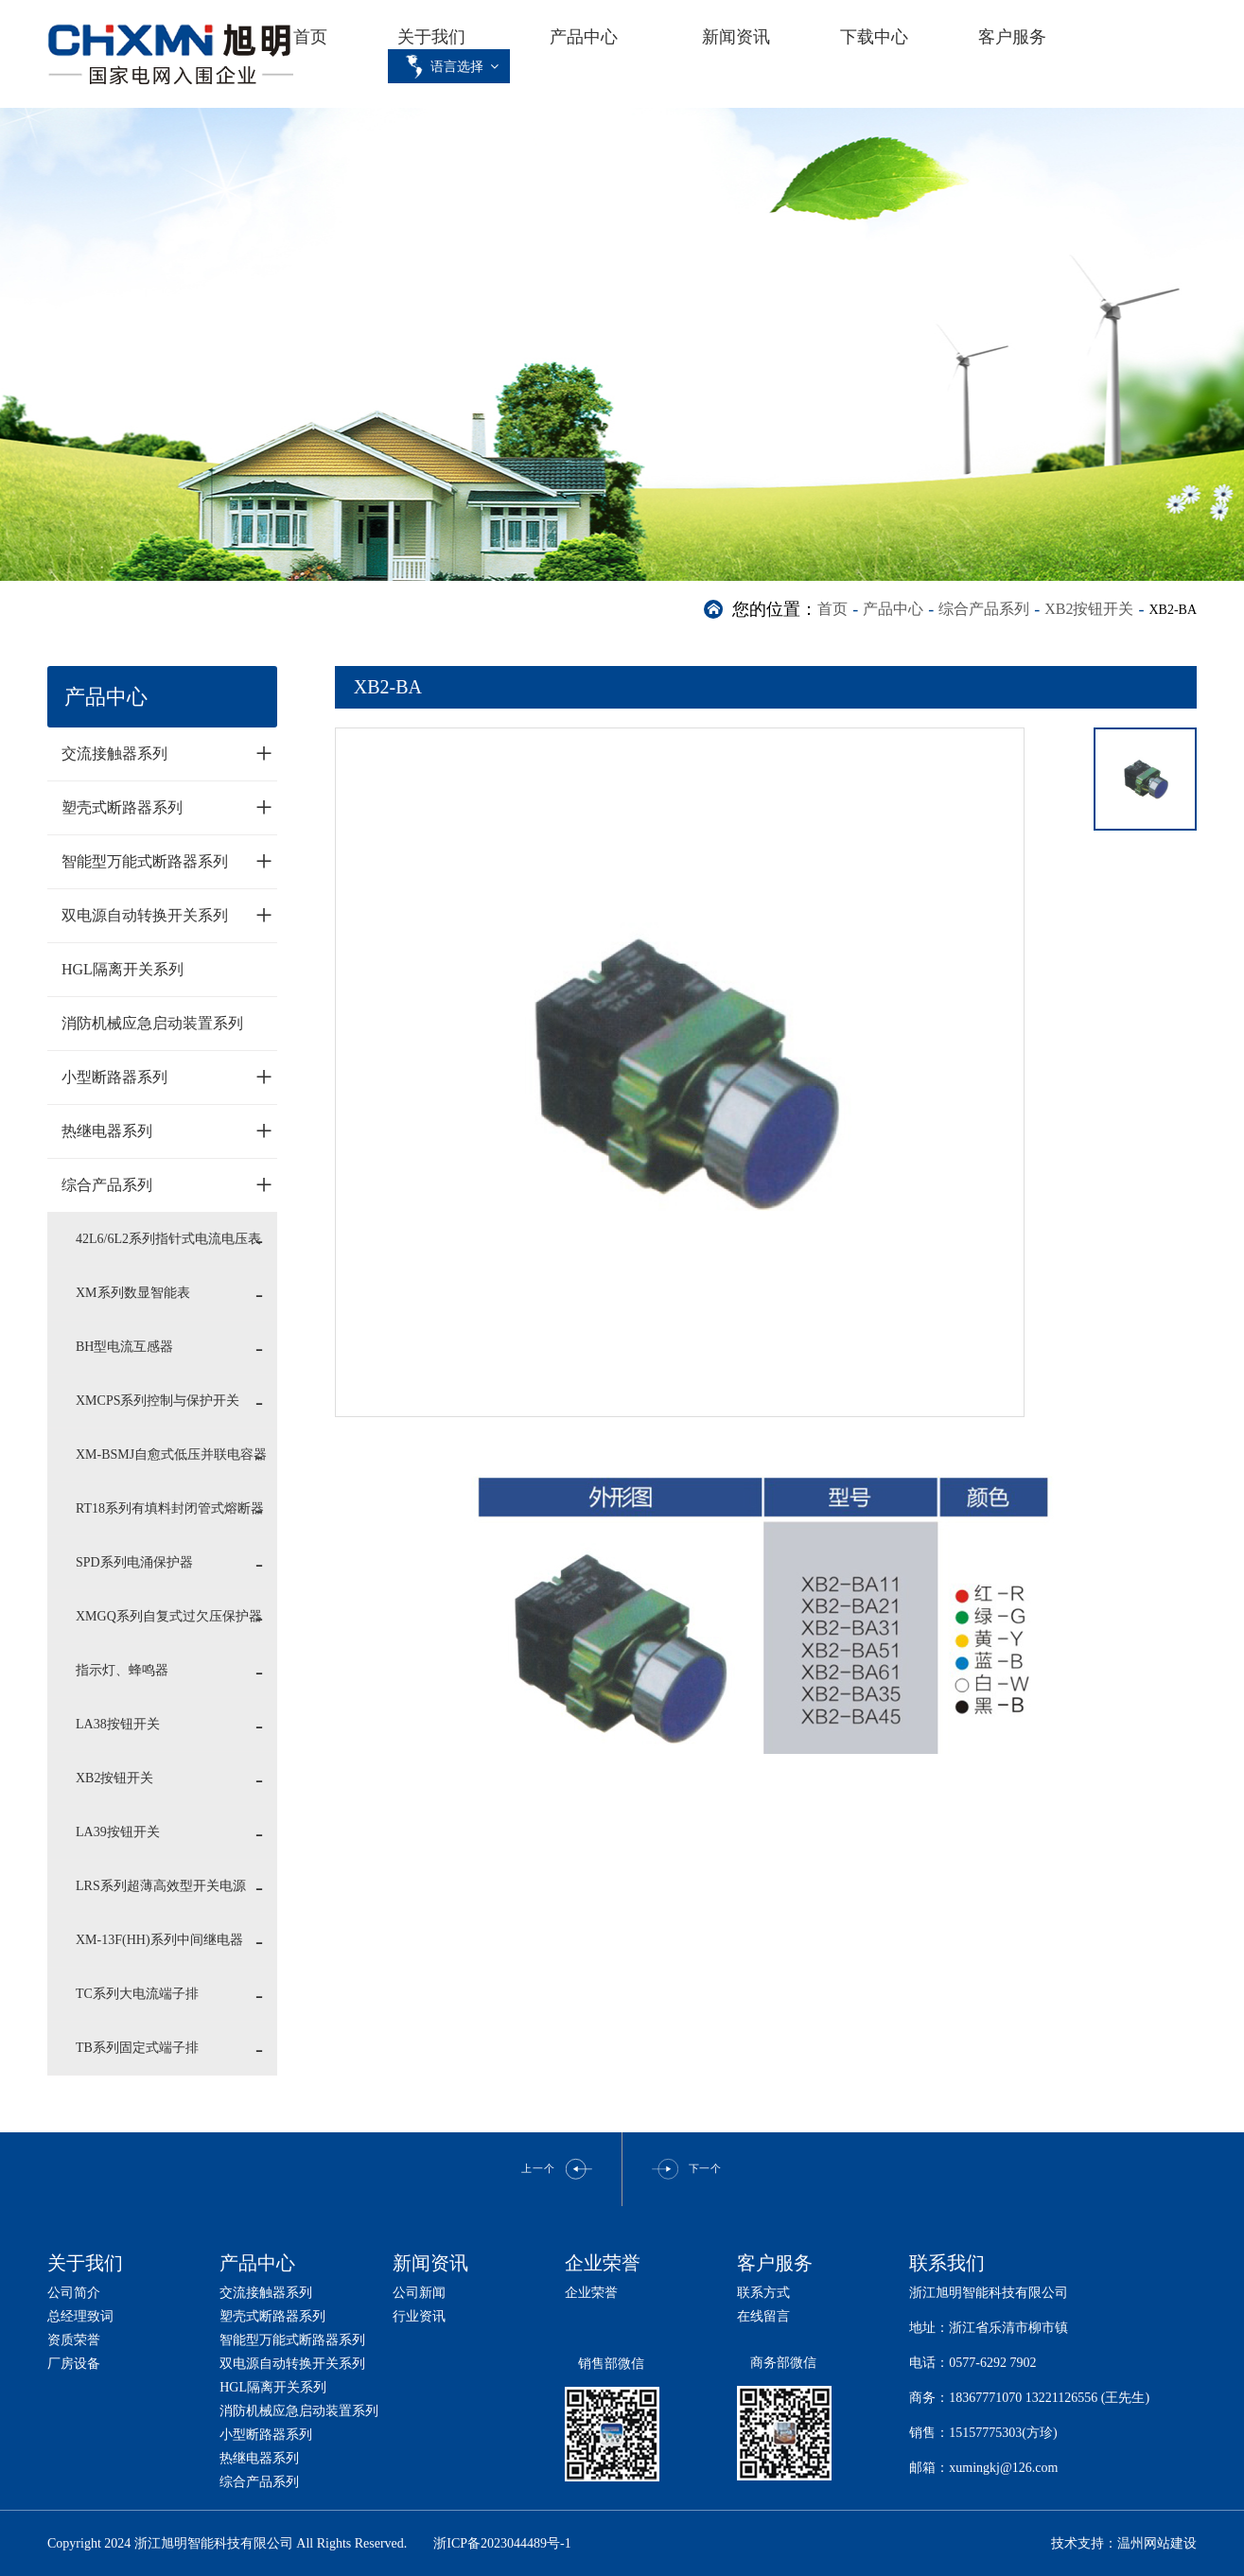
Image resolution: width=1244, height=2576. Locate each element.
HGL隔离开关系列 (122, 969)
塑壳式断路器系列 (166, 807)
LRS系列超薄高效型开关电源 (161, 1886)
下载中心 (874, 36)
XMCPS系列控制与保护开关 (157, 1400)
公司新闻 (419, 2293)
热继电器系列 (166, 1130)
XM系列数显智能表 (133, 1293)
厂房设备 (73, 2364)
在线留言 (763, 2316)
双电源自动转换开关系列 (166, 915)
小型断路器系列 (166, 1077)
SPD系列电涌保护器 (134, 1562)
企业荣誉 (591, 2293)
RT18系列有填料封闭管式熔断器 (170, 1508)
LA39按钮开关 (118, 1832)
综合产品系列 (983, 609)
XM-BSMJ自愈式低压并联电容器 (171, 1454)
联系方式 (763, 2293)
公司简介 (73, 2293)
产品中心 (584, 36)
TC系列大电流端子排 (137, 1994)
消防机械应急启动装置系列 (152, 1023)
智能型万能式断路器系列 (166, 861)
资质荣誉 (73, 2340)
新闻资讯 (736, 36)
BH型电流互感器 (124, 1347)
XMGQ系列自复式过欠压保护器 (169, 1616)
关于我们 (431, 36)
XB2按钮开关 (1088, 609)
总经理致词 (80, 2316)
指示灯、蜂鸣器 (122, 1670)
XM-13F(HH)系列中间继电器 (159, 1940)
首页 (310, 36)
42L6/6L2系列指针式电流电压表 (168, 1239)
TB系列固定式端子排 (137, 2048)
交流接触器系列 (166, 753)
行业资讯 (419, 2316)
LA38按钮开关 (118, 1724)
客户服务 (1012, 36)
